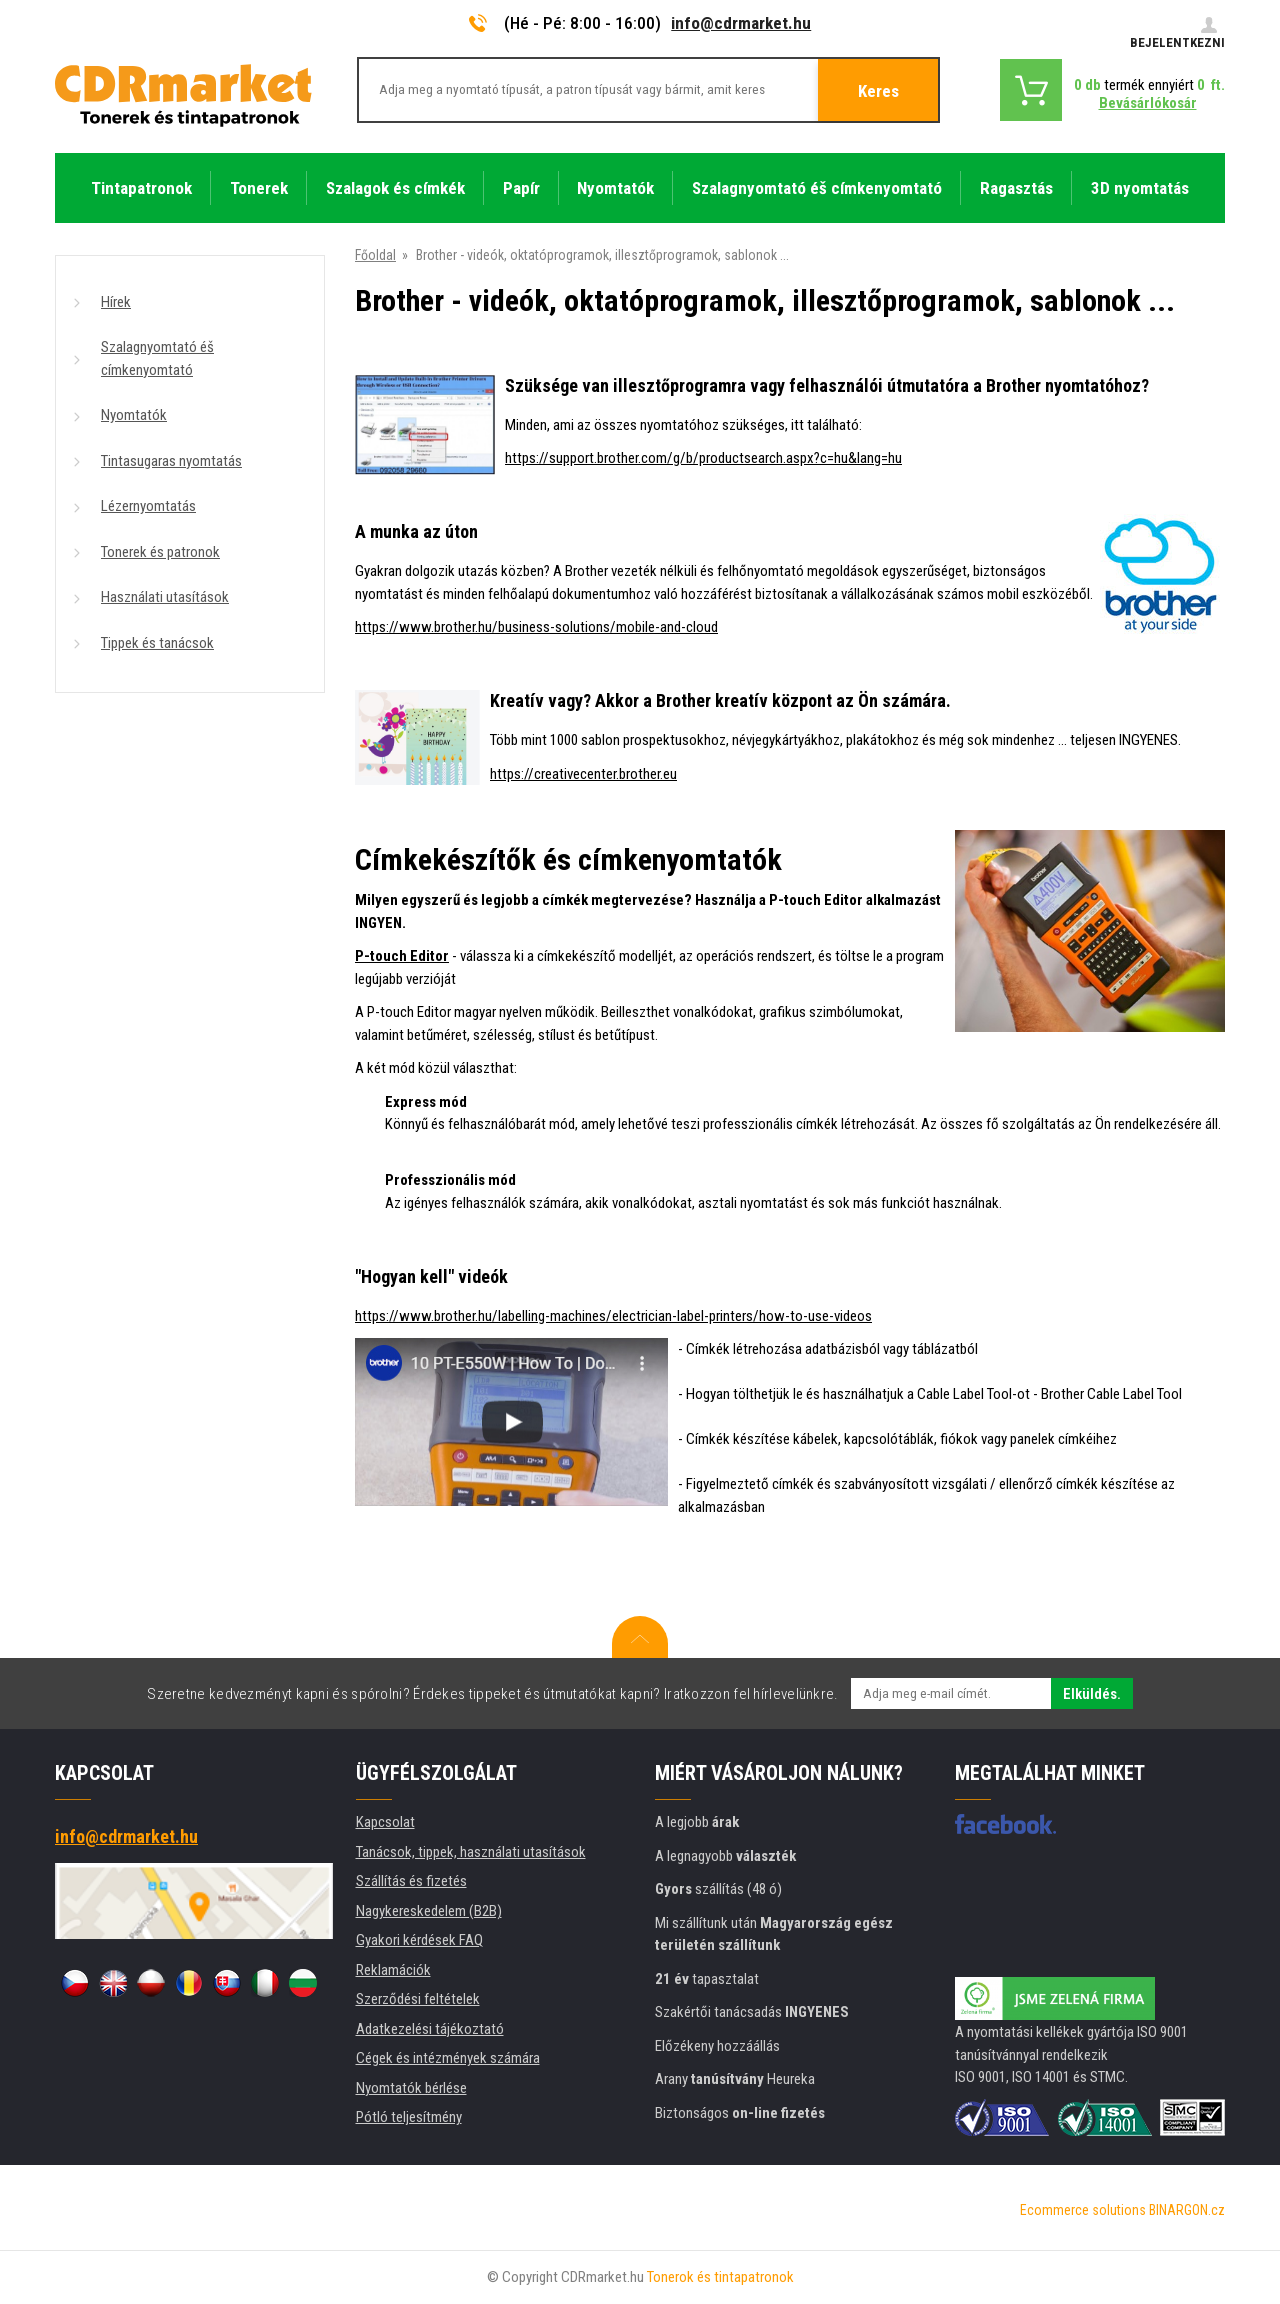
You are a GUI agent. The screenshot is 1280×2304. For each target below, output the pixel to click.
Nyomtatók (134, 415)
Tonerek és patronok (160, 552)
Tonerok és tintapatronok (720, 2277)
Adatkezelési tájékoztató (430, 2029)
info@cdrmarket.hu (741, 23)
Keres (878, 91)
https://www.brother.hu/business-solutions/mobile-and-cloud (536, 627)
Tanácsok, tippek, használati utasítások (471, 1852)
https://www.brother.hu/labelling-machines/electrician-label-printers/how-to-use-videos (613, 1316)
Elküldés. (1092, 1694)
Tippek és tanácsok (157, 643)
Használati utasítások (165, 597)
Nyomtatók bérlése (411, 2088)
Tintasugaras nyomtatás (171, 461)
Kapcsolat (385, 1822)
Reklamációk (393, 1970)
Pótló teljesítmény (409, 2117)
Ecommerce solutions (1083, 2210)
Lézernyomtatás (148, 506)
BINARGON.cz (1187, 2210)
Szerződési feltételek (418, 1999)
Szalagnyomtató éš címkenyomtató (157, 358)
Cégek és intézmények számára (448, 2058)
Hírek (116, 302)
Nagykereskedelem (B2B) (429, 1911)
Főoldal (375, 255)
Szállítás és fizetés (411, 1881)
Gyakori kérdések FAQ (419, 1940)
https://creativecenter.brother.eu (583, 774)
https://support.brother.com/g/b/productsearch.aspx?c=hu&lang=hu (703, 458)
